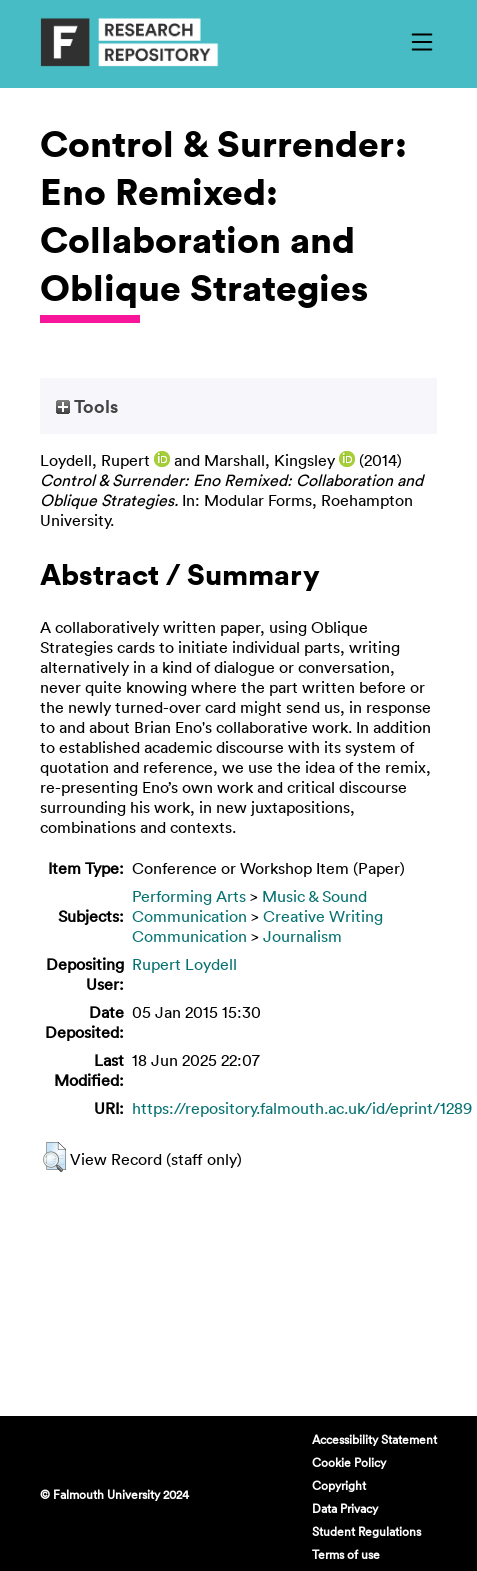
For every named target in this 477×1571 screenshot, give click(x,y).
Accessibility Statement (374, 1439)
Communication (189, 916)
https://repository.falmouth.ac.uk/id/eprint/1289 (302, 1108)
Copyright (339, 1485)
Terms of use (346, 1554)
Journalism (302, 936)
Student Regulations (366, 1531)
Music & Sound (314, 896)
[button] (54, 1157)
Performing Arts (189, 896)
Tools (87, 406)
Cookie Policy (349, 1462)
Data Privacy (345, 1508)
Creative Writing (323, 916)
